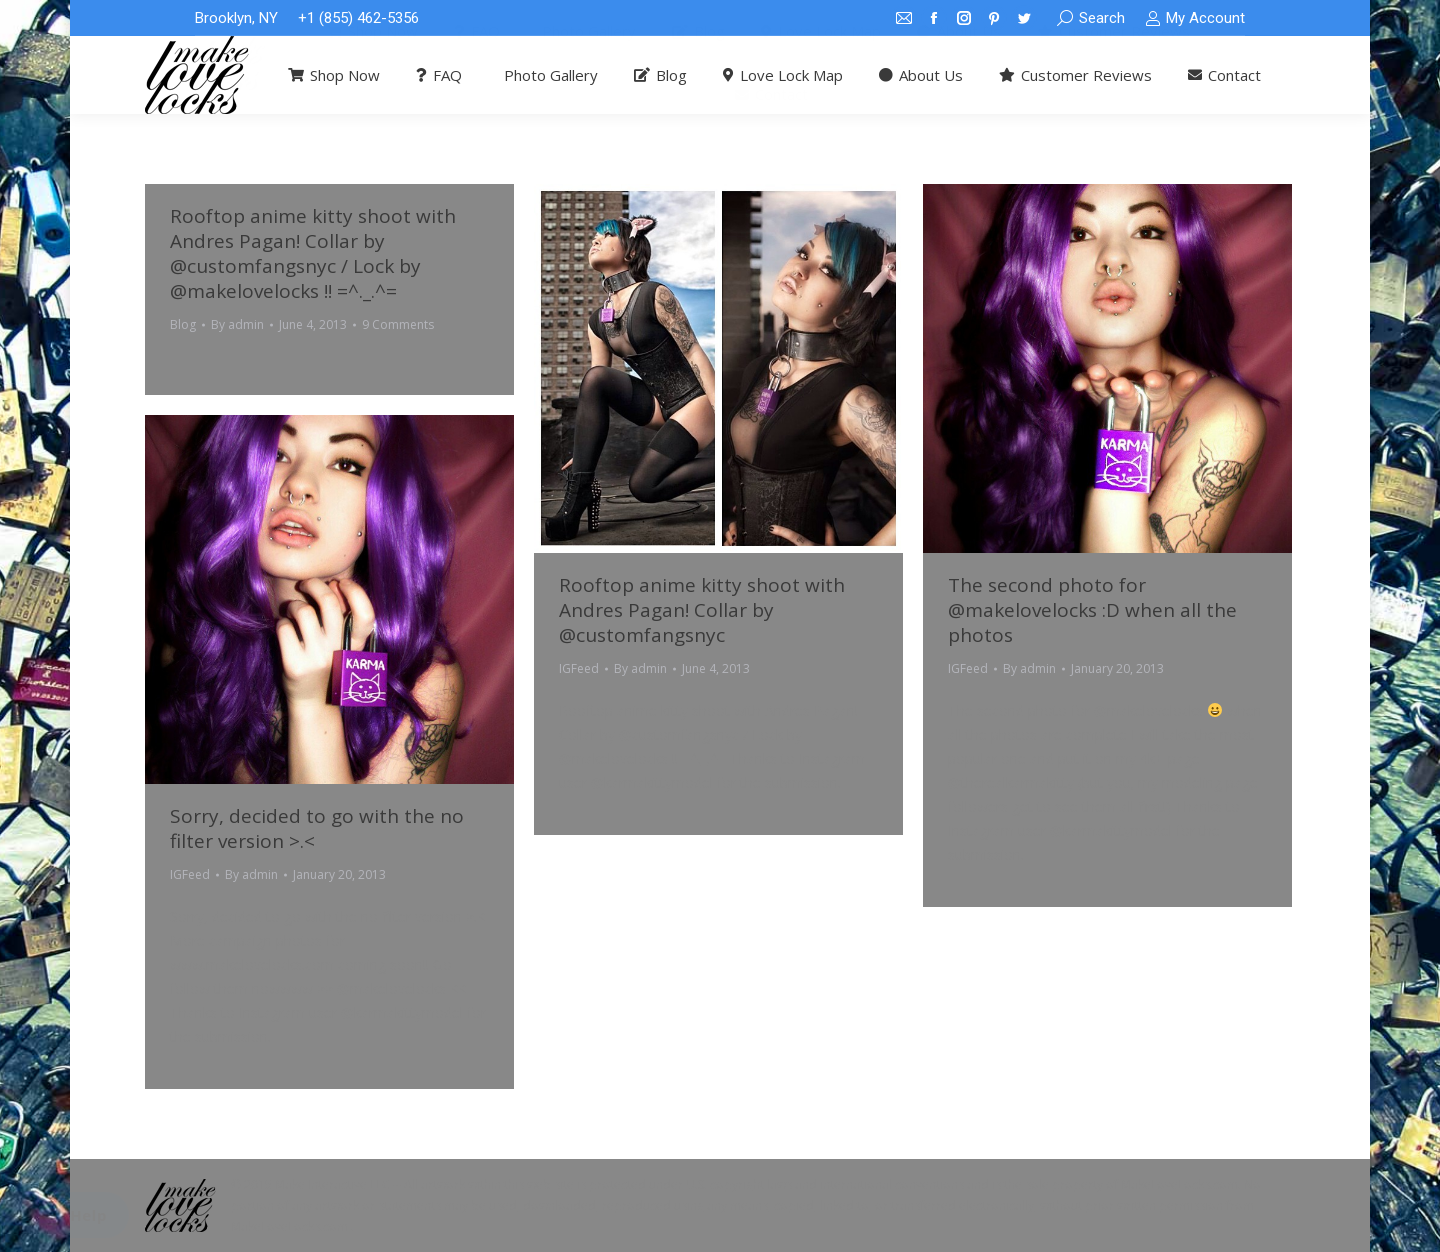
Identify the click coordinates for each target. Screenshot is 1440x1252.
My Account (1195, 18)
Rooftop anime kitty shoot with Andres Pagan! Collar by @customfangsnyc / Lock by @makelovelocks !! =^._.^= (313, 253)
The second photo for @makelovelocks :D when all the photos (1092, 610)
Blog (183, 324)
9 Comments (398, 324)
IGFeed (579, 668)
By (237, 324)
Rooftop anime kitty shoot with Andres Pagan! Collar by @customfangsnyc (702, 610)
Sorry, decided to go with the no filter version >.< (317, 828)
